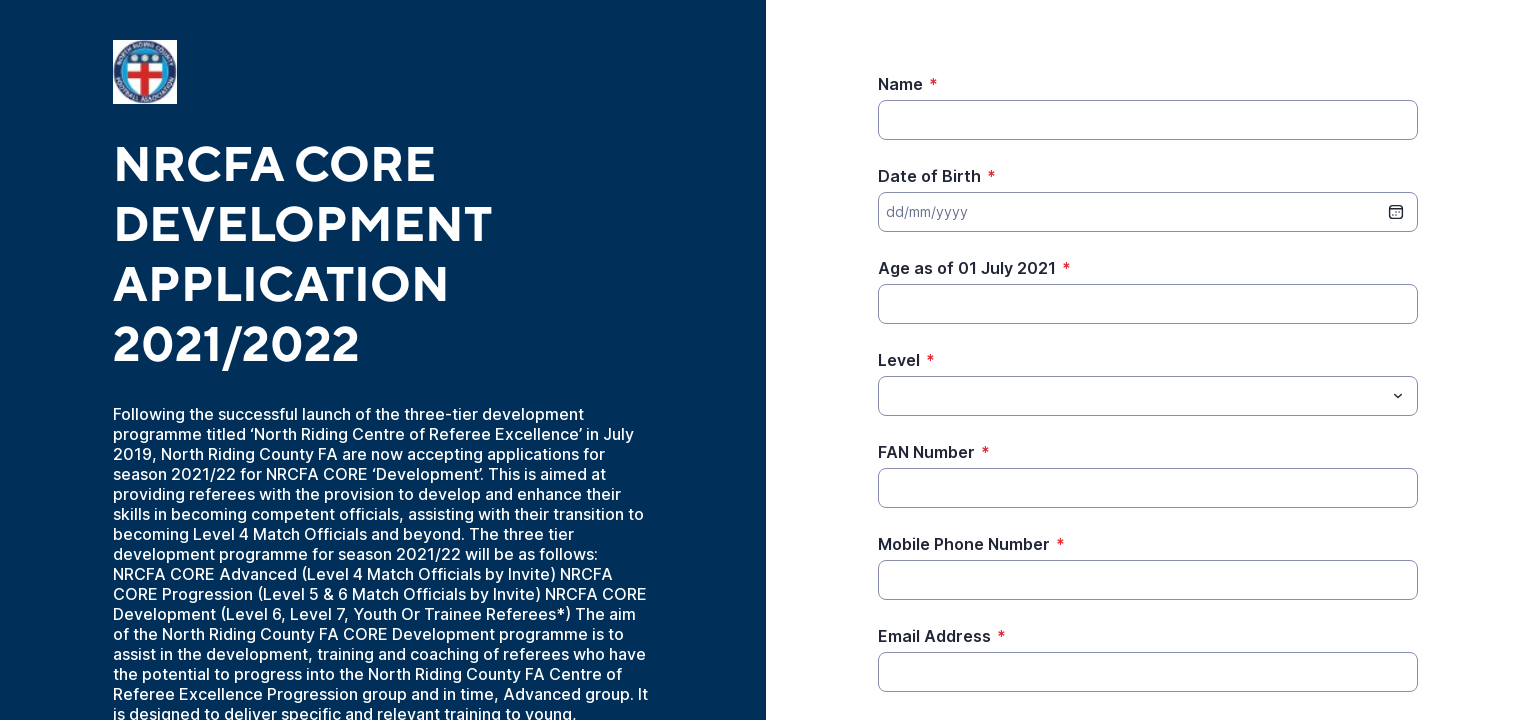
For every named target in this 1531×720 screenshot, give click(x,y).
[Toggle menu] (1398, 396)
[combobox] (1148, 396)
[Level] (1131, 396)
